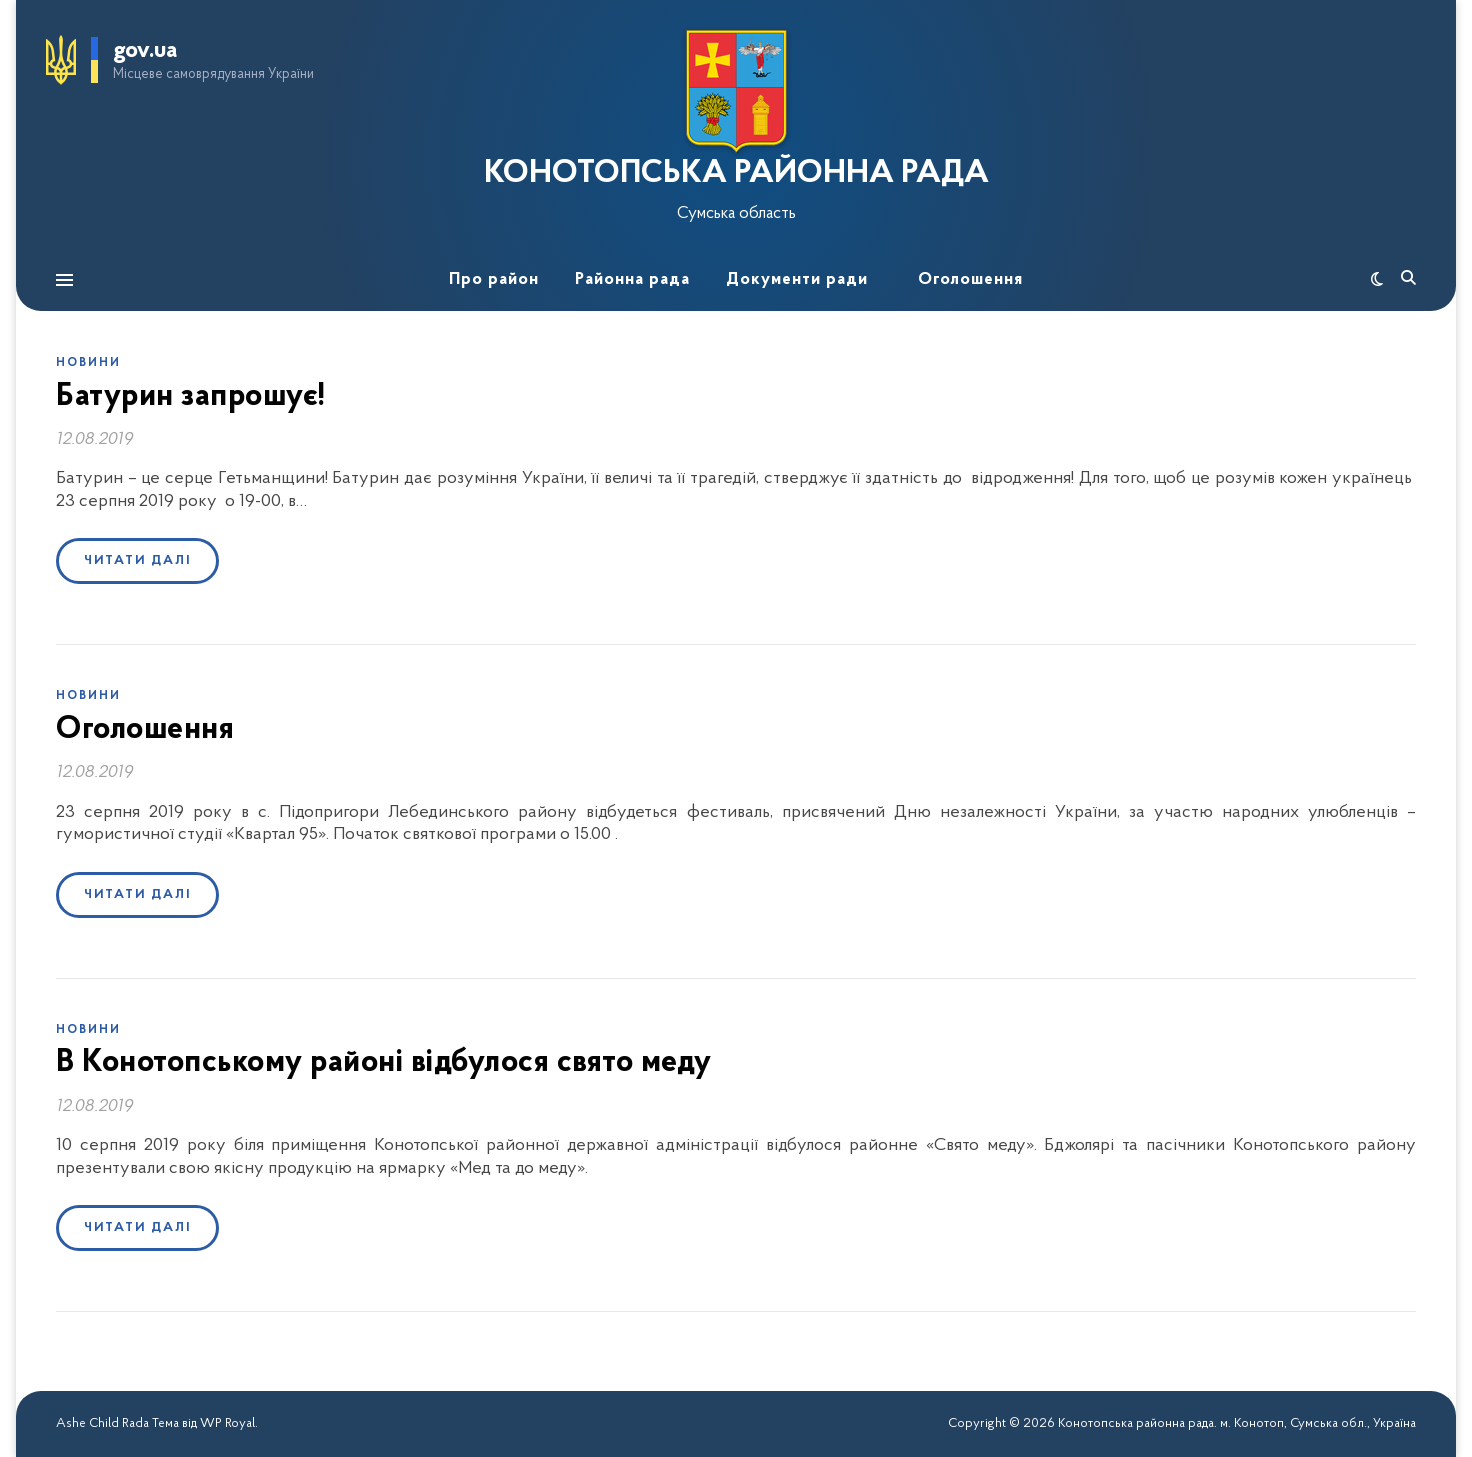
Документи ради (797, 279)
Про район (494, 279)
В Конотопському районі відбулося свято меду (384, 1063)
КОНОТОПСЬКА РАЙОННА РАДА (736, 174)
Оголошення (970, 279)
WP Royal (227, 1423)
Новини (88, 363)
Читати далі (137, 560)
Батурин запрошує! (191, 397)
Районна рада (632, 279)
